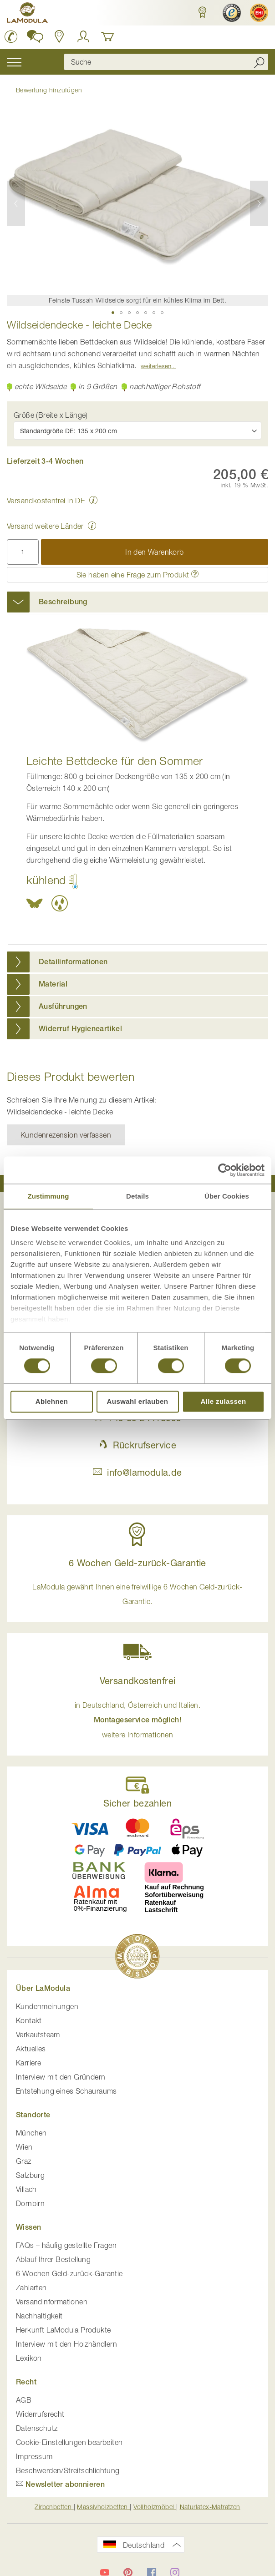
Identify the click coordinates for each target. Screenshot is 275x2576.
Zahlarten (31, 2287)
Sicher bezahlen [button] (137, 1803)
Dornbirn (30, 2203)
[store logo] (27, 14)
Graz (23, 2161)
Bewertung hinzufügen (49, 90)
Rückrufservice (137, 1445)
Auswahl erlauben (137, 1401)
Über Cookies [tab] (226, 1196)
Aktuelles (31, 2049)
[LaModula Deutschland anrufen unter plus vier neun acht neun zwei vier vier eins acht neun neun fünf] (11, 36)
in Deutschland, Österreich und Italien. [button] (138, 1720)
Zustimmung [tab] (48, 1196)
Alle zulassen (223, 1401)
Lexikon (29, 2358)
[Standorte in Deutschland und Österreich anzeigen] (59, 36)
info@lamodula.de (137, 1472)
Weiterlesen (156, 365)
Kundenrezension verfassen (65, 1135)
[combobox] (166, 62)
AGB (23, 2400)
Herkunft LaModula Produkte (63, 2330)
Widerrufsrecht (40, 2414)
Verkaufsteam (38, 2034)
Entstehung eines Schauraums (66, 2091)
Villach (26, 2189)
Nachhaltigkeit (39, 2316)
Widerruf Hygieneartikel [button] (80, 1028)
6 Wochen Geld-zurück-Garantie (69, 2273)
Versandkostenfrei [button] (138, 1680)
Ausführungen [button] (63, 1006)
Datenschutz (36, 2428)
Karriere (28, 2063)
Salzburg (30, 2175)
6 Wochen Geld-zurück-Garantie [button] (137, 1563)
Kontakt (29, 2020)
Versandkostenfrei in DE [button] (46, 500)
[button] (200, 12)
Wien (24, 2147)
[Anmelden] (83, 36)
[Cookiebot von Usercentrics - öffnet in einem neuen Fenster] (225, 1170)
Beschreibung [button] (63, 601)
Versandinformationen (51, 2302)
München (31, 2133)
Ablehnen (52, 1401)
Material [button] (53, 984)
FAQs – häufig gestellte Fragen (66, 2245)
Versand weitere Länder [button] (45, 526)
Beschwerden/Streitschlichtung (68, 2470)
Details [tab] (137, 1196)
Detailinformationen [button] (73, 961)
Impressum (34, 2456)
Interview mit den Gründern (60, 2077)
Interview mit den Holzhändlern (66, 2344)
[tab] (137, 602)
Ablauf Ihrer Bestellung (53, 2259)
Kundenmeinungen (47, 2006)
